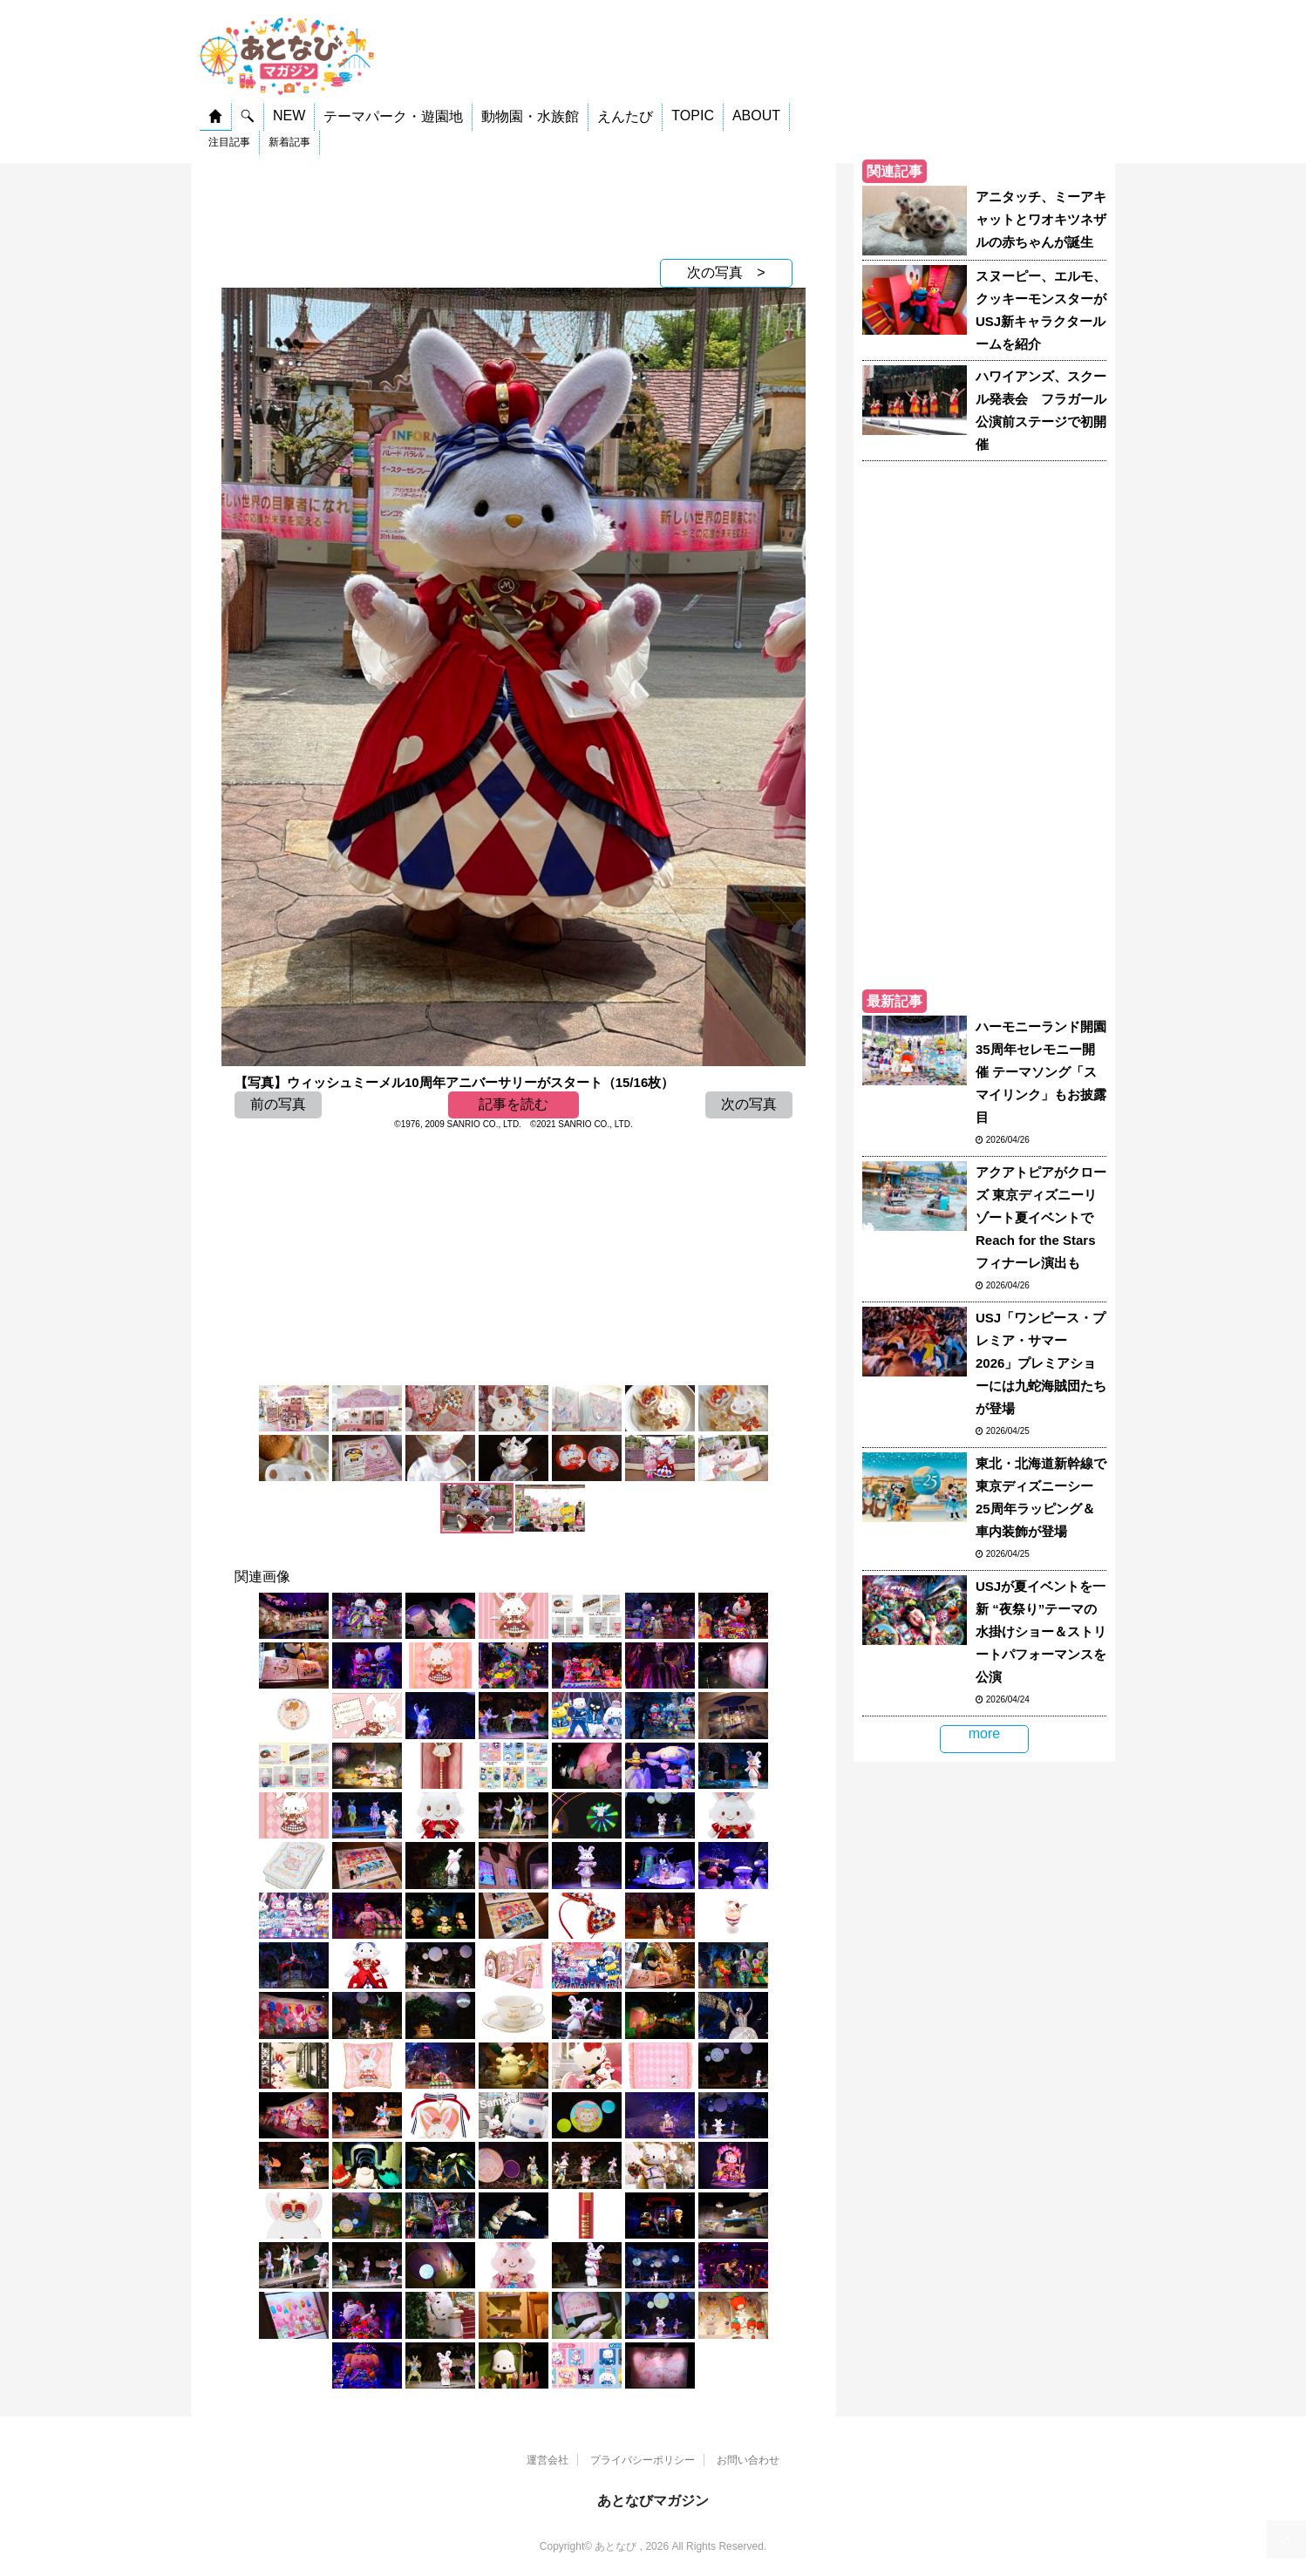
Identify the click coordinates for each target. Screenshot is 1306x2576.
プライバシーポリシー (642, 2460)
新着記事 (289, 142)
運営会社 (547, 2460)
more (984, 1733)
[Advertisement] (513, 206)
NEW (289, 115)
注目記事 (229, 142)
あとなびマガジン (653, 2500)
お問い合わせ (748, 2460)
